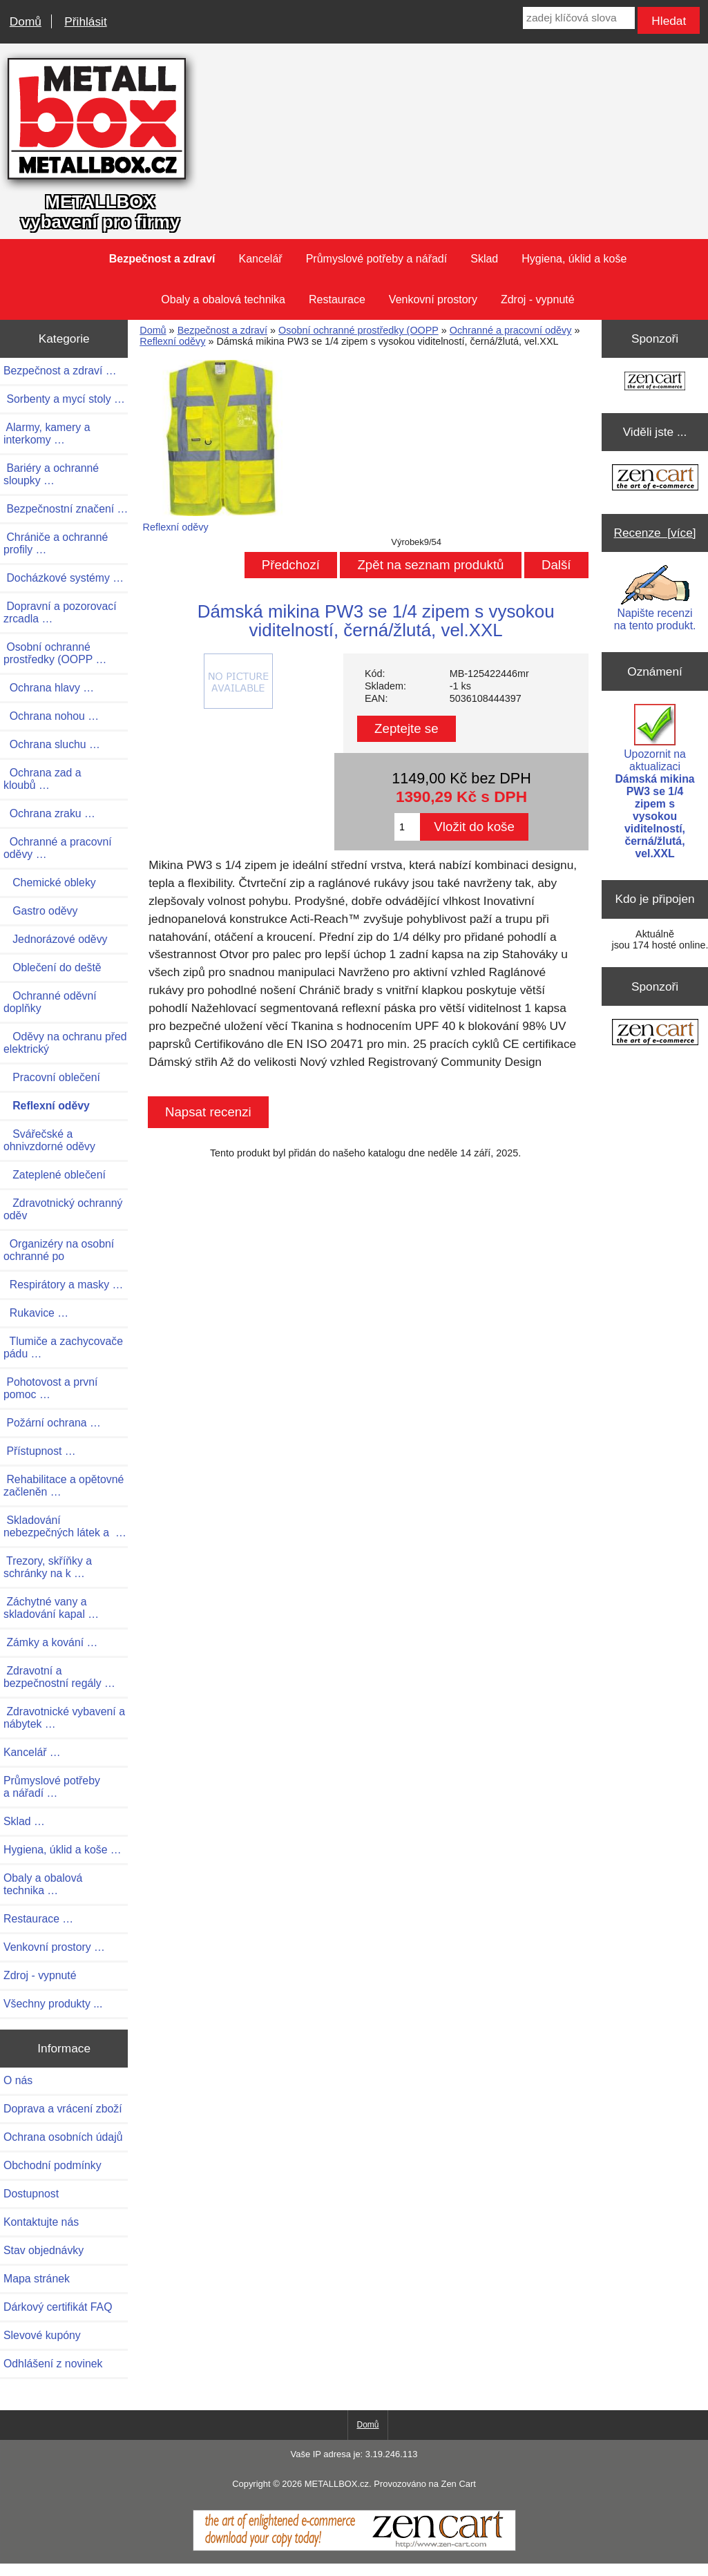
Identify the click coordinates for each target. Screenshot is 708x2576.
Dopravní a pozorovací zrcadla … (60, 612)
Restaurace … (38, 1919)
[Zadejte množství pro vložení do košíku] (407, 827)
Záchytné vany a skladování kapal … (51, 1608)
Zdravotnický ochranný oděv (62, 1209)
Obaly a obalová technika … (42, 1884)
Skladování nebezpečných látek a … (64, 1526)
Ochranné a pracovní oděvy (511, 330)
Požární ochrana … (52, 1423)
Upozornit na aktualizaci (654, 781)
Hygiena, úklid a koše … (62, 1849)
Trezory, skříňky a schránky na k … (47, 1567)
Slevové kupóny (42, 2335)
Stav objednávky (43, 2250)
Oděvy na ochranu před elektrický (65, 1043)
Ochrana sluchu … (51, 744)
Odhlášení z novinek (52, 2363)
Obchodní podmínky (52, 2165)
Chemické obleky (49, 882)
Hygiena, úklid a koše (574, 259)
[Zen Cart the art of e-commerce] (654, 382)
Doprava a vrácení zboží (62, 2109)
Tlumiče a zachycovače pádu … (63, 1347)
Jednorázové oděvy (55, 939)
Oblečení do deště (52, 967)
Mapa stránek (36, 2278)
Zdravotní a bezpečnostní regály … (59, 1677)
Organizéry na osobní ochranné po (58, 1250)
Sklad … (24, 1821)
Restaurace (337, 299)
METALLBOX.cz (337, 2484)
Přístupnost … (39, 1451)
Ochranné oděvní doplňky (50, 1002)
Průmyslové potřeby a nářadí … (51, 1787)
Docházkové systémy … (63, 578)
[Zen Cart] (354, 2547)
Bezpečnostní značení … (65, 509)
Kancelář (261, 259)
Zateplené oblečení (54, 1175)
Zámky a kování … (50, 1642)
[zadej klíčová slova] (578, 18)
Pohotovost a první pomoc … (50, 1388)
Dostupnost (31, 2194)
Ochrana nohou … (51, 716)
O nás (17, 2080)
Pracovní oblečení (51, 1077)
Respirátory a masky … (63, 1284)
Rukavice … (35, 1313)
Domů (25, 21)
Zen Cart (458, 2484)
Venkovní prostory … (54, 1947)
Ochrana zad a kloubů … (42, 779)
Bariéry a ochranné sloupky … (51, 474)
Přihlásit (85, 21)
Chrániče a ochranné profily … (55, 543)
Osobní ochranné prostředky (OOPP (358, 330)
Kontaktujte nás (41, 2222)
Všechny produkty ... (52, 2004)
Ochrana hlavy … (48, 688)
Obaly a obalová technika (223, 299)
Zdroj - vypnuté (538, 299)
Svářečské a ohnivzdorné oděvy (49, 1140)
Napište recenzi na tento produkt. (655, 598)
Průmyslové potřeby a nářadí (377, 259)
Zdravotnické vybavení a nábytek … (64, 1718)
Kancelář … (32, 1752)
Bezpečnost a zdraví (222, 330)
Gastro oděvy (40, 911)
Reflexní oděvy (172, 341)
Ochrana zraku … (49, 813)
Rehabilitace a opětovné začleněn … (63, 1485)
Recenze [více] (655, 533)
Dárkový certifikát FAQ (57, 2307)
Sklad (484, 259)
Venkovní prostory (433, 299)
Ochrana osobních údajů (62, 2137)
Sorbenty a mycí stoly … (64, 399)
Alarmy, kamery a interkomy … (46, 433)
